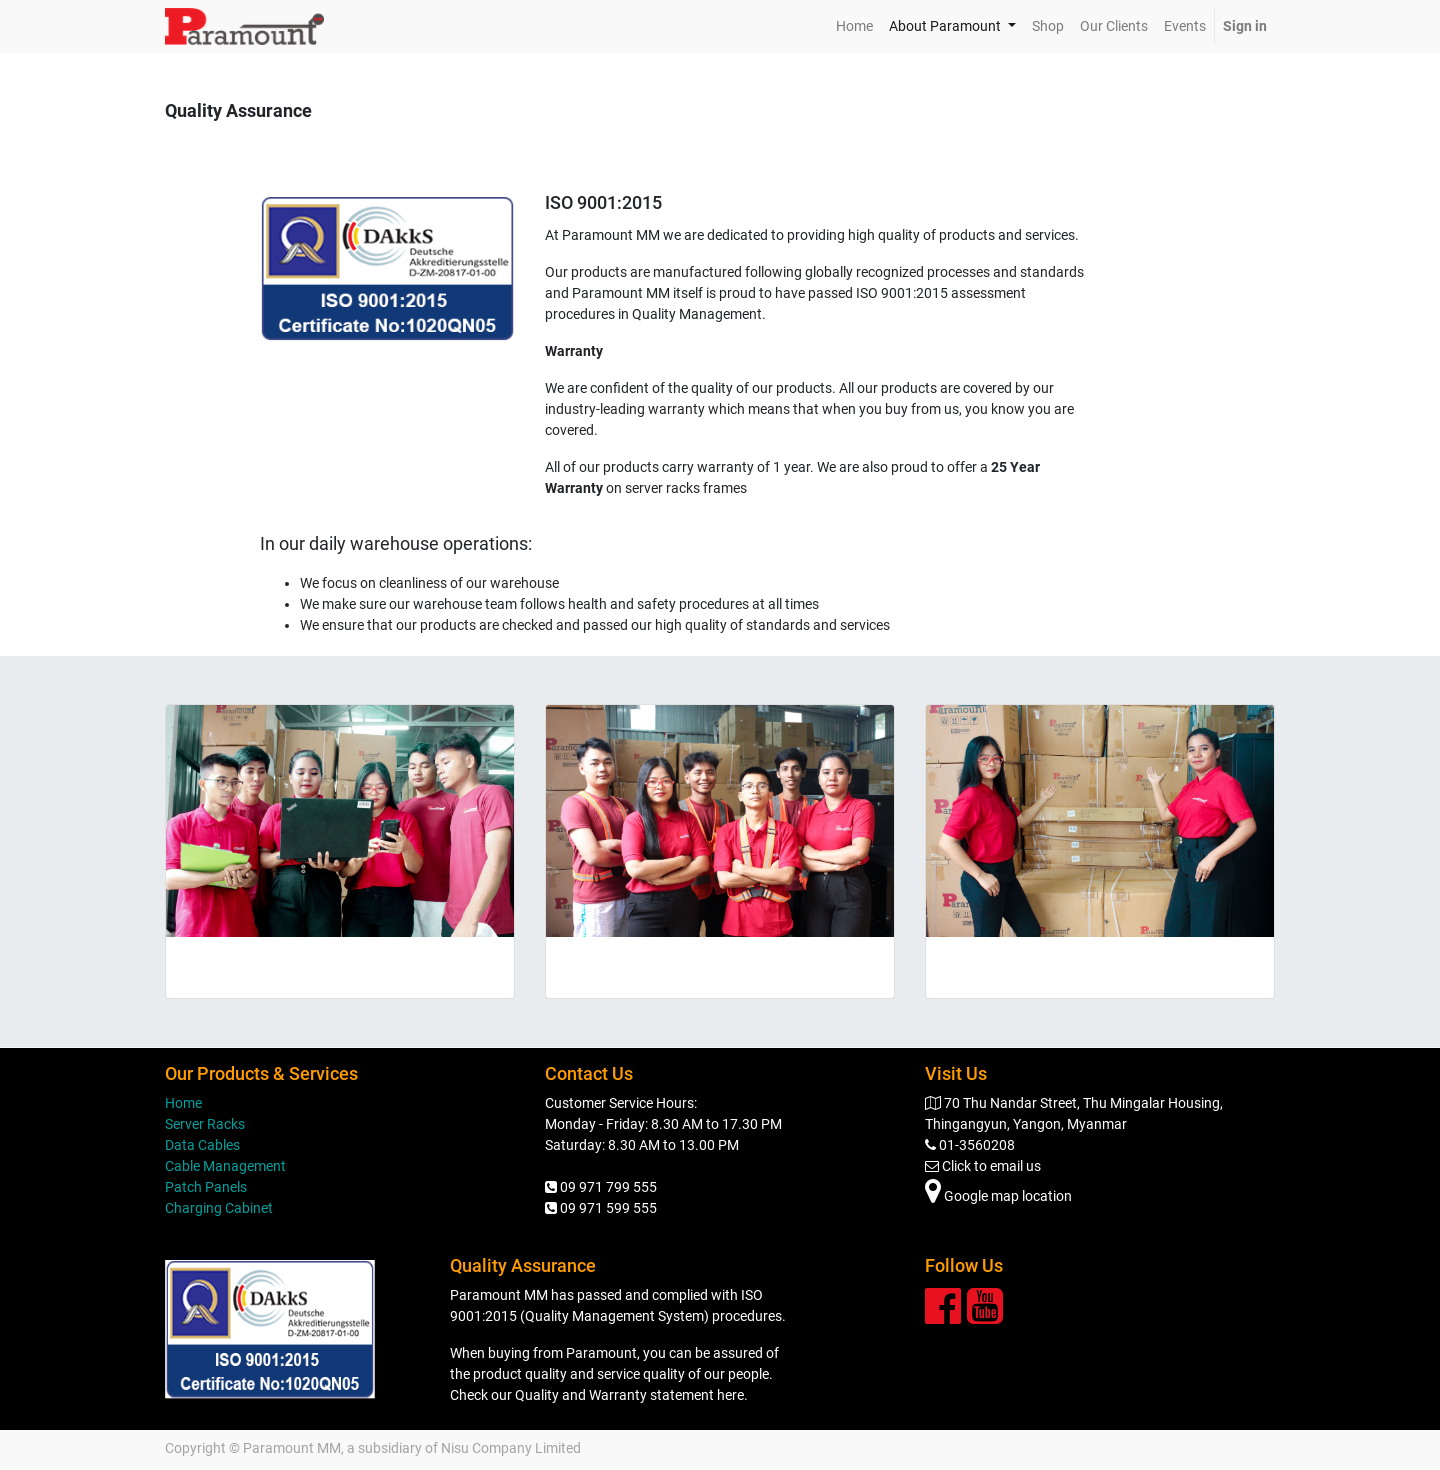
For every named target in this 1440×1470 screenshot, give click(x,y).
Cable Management (225, 1166)
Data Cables (202, 1145)
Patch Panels (206, 1187)
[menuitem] (854, 26)
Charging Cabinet (219, 1208)
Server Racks (205, 1124)
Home (183, 1103)
